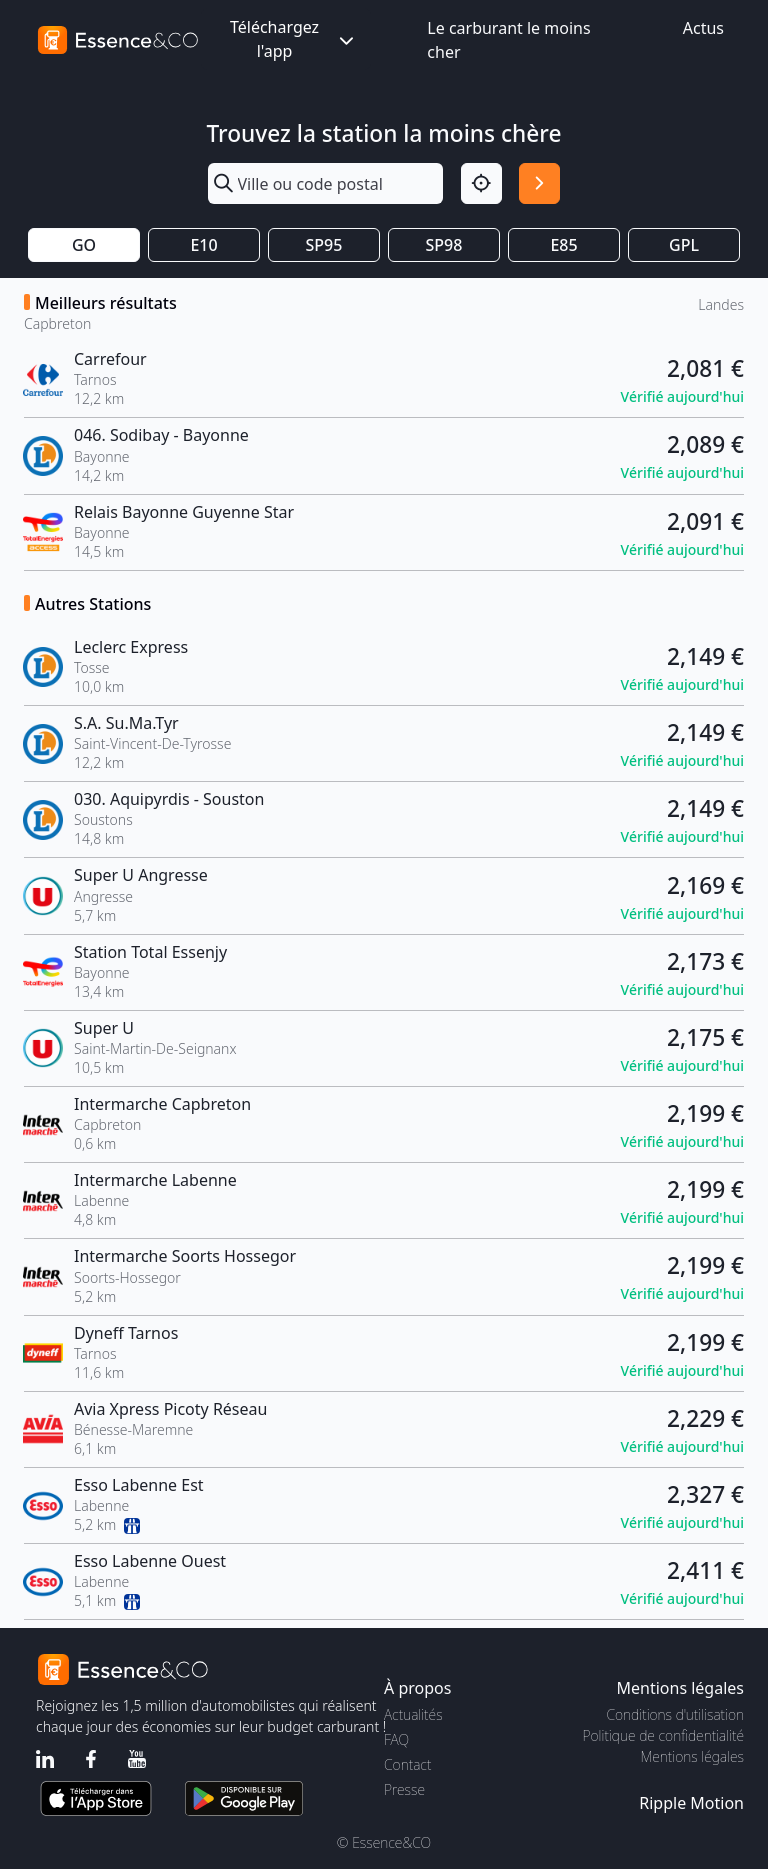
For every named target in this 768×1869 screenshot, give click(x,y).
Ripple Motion (691, 1803)
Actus (703, 28)
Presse (404, 1789)
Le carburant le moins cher (508, 40)
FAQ (396, 1739)
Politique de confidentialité (663, 1735)
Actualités (413, 1714)
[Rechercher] (539, 183)
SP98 (444, 245)
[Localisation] (481, 183)
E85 (563, 245)
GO (84, 245)
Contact (407, 1764)
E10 (203, 245)
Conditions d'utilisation (675, 1714)
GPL (684, 245)
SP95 (324, 245)
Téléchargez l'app (294, 39)
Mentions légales (692, 1756)
